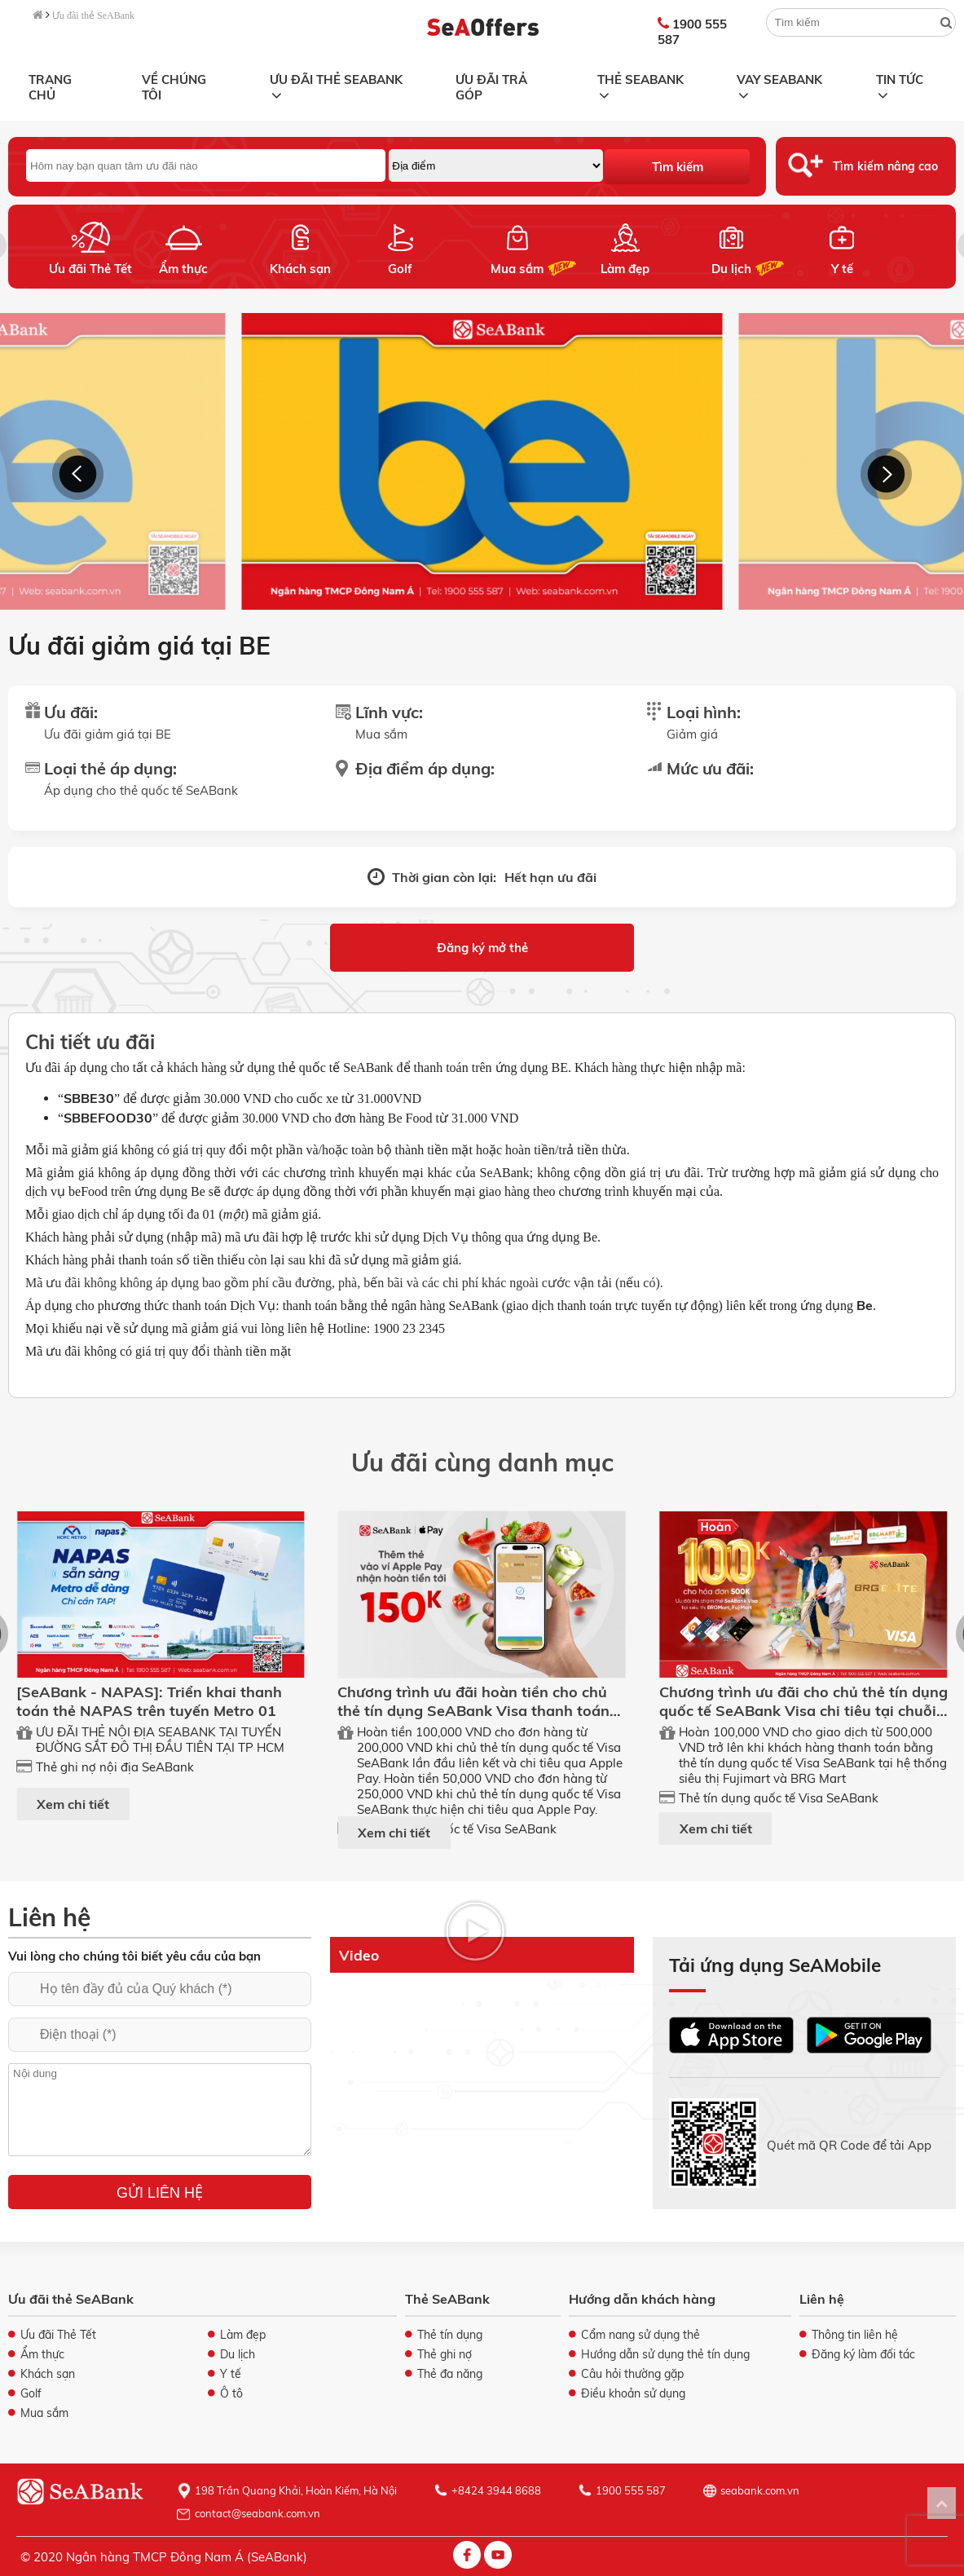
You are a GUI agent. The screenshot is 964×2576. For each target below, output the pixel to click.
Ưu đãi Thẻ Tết (90, 268)
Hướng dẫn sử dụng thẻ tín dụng (665, 2354)
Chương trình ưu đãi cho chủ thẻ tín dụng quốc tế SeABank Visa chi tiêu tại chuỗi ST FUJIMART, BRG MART (803, 1711)
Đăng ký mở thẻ (482, 947)
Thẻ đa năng (449, 2373)
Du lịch (731, 268)
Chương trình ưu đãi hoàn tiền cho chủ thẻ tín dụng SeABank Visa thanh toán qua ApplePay (473, 1711)
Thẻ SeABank (640, 85)
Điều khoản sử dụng (633, 2393)
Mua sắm (517, 268)
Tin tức (898, 85)
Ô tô (231, 2393)
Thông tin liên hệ (855, 2334)
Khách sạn (300, 268)
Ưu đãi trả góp (491, 87)
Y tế (841, 268)
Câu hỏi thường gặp (632, 2373)
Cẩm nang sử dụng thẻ (640, 2334)
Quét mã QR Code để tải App (849, 2144)
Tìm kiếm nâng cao (885, 166)
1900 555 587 (692, 31)
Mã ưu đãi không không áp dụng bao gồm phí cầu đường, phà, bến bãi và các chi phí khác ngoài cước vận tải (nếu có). (344, 1283)
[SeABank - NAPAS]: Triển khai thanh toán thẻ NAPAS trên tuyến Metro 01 (149, 1701)
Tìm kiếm (677, 166)
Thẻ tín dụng (449, 2334)
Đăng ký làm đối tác (863, 2354)
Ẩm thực (183, 268)
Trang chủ (50, 87)
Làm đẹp (625, 268)
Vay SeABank (779, 85)
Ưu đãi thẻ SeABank (93, 15)
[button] (77, 474)
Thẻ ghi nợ (444, 2354)
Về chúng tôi (174, 87)
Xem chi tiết (73, 1804)
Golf (400, 268)
